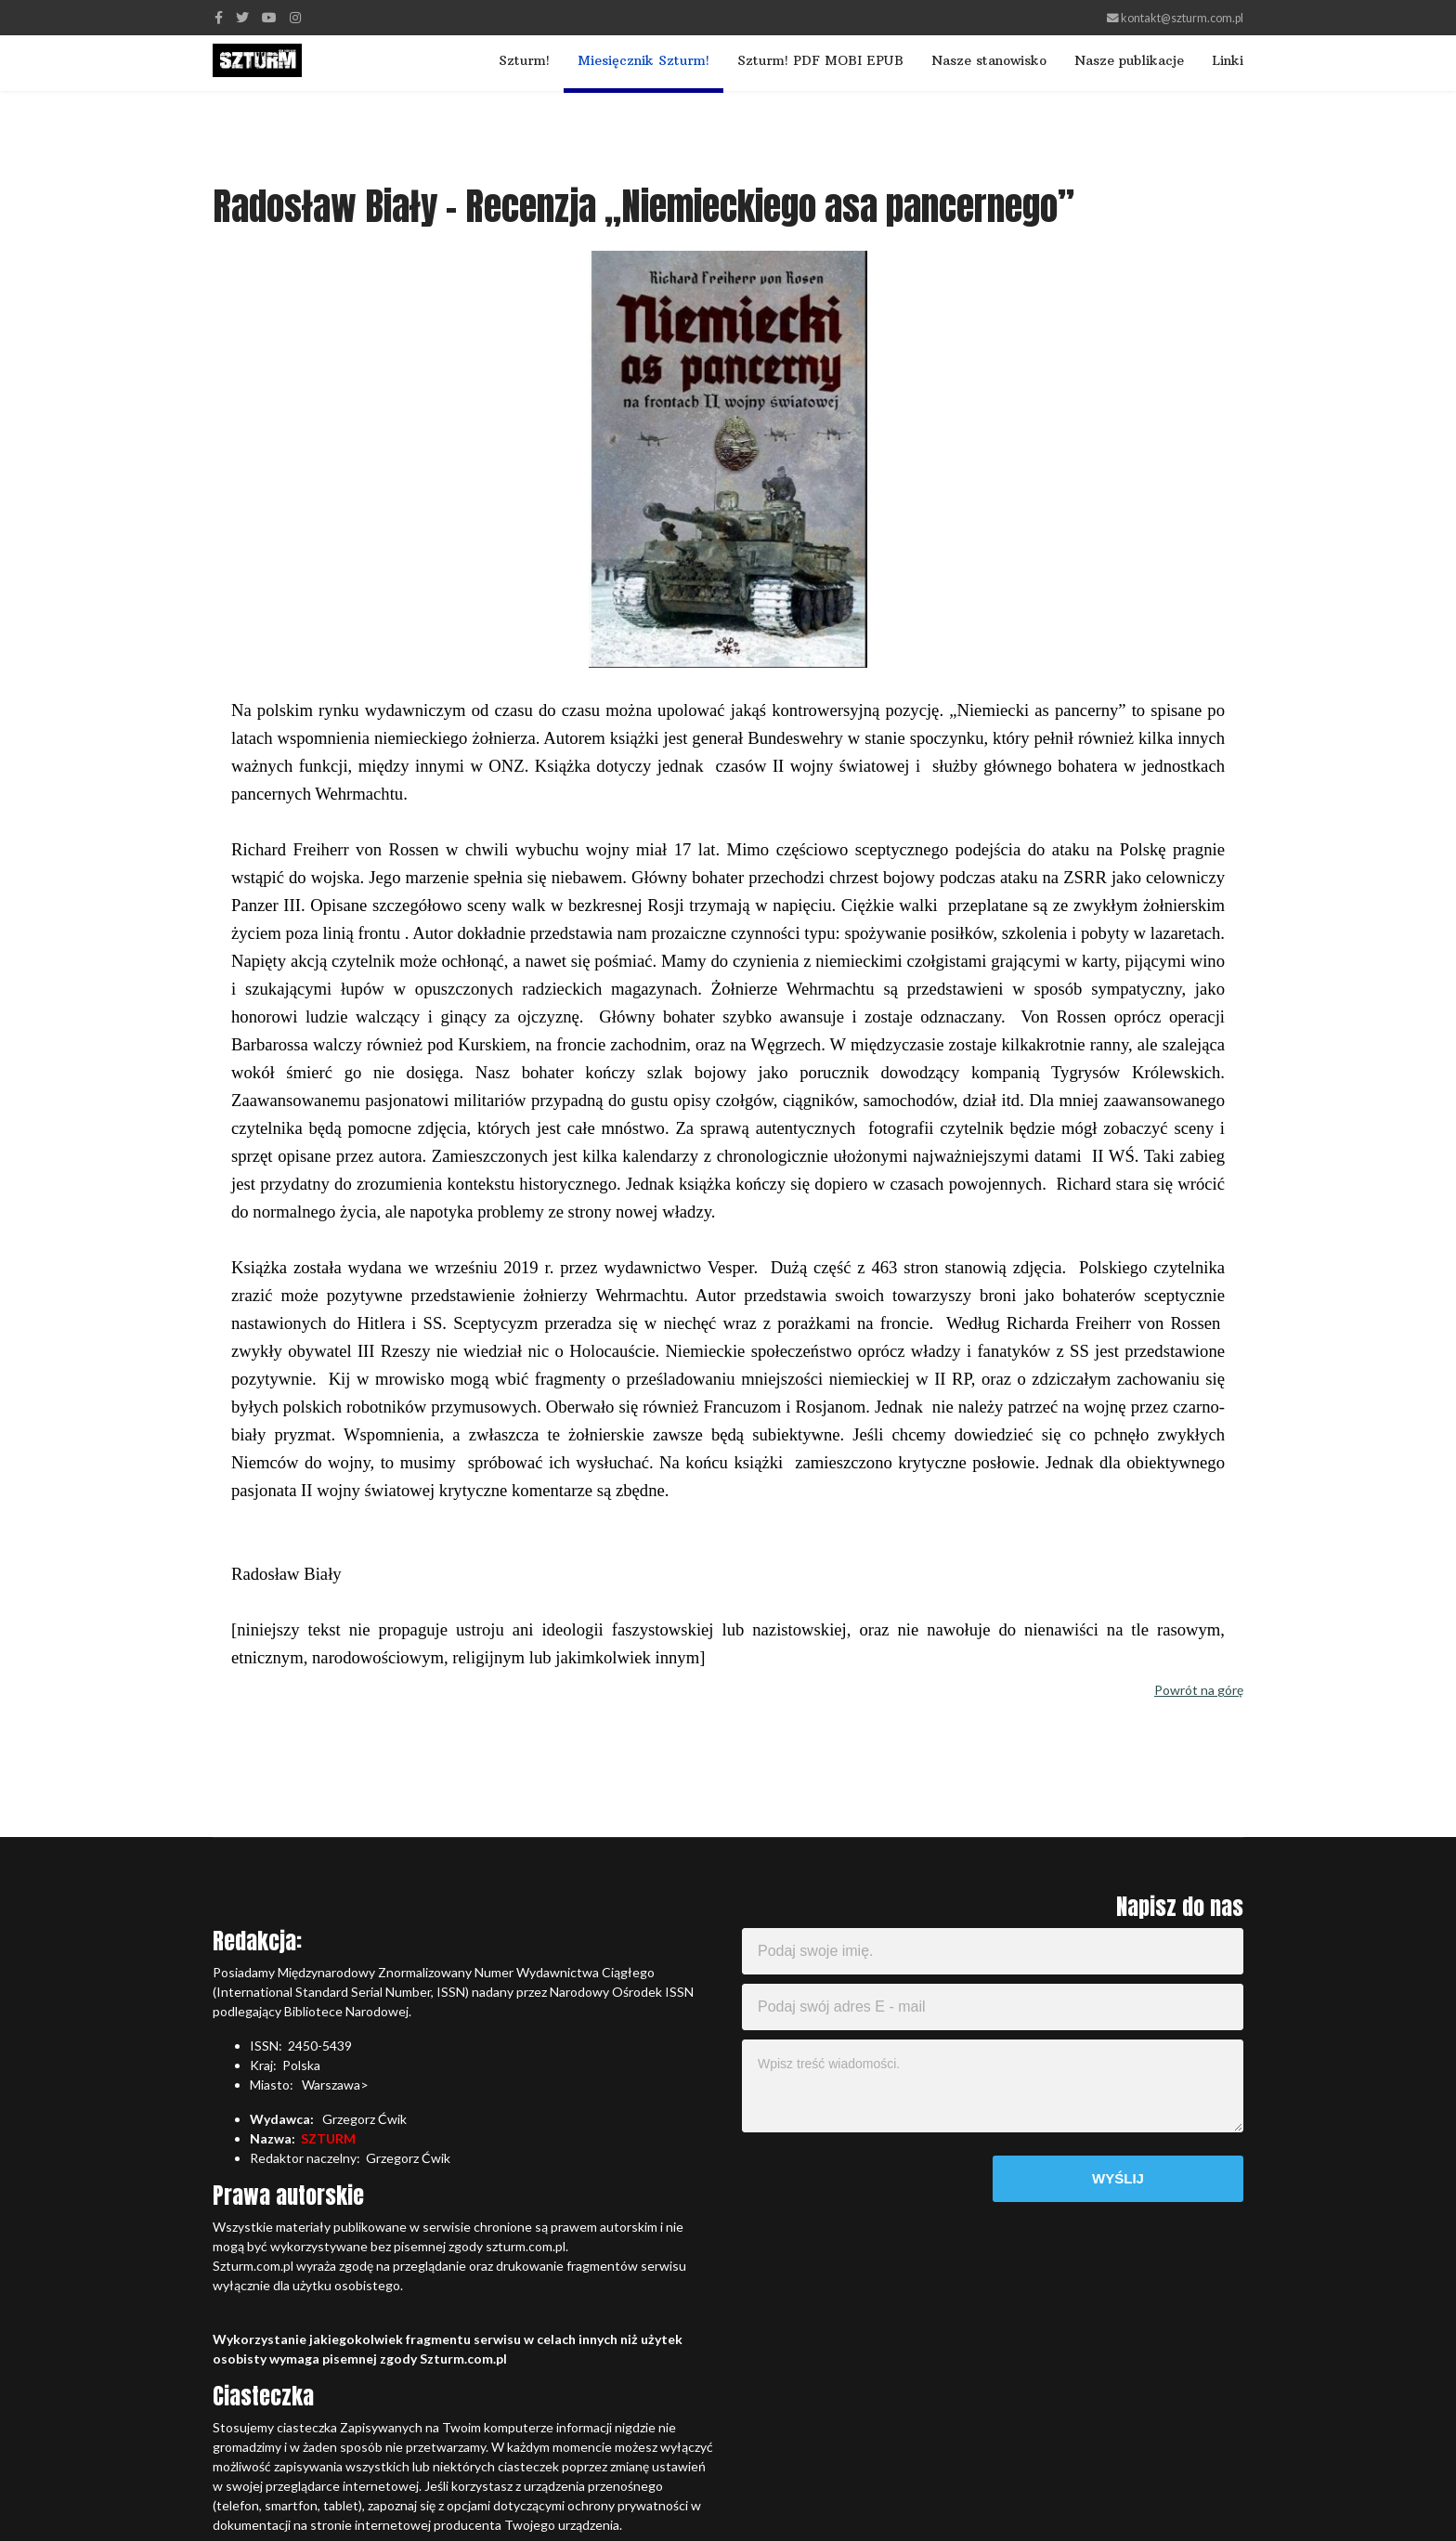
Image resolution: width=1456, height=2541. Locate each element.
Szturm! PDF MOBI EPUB (820, 60)
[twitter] (242, 17)
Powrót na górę (1198, 1690)
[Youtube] (269, 17)
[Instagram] (295, 17)
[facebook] (218, 17)
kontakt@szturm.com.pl (1182, 18)
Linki (1227, 60)
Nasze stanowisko (988, 60)
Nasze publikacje (1129, 60)
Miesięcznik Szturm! (643, 60)
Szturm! (524, 60)
